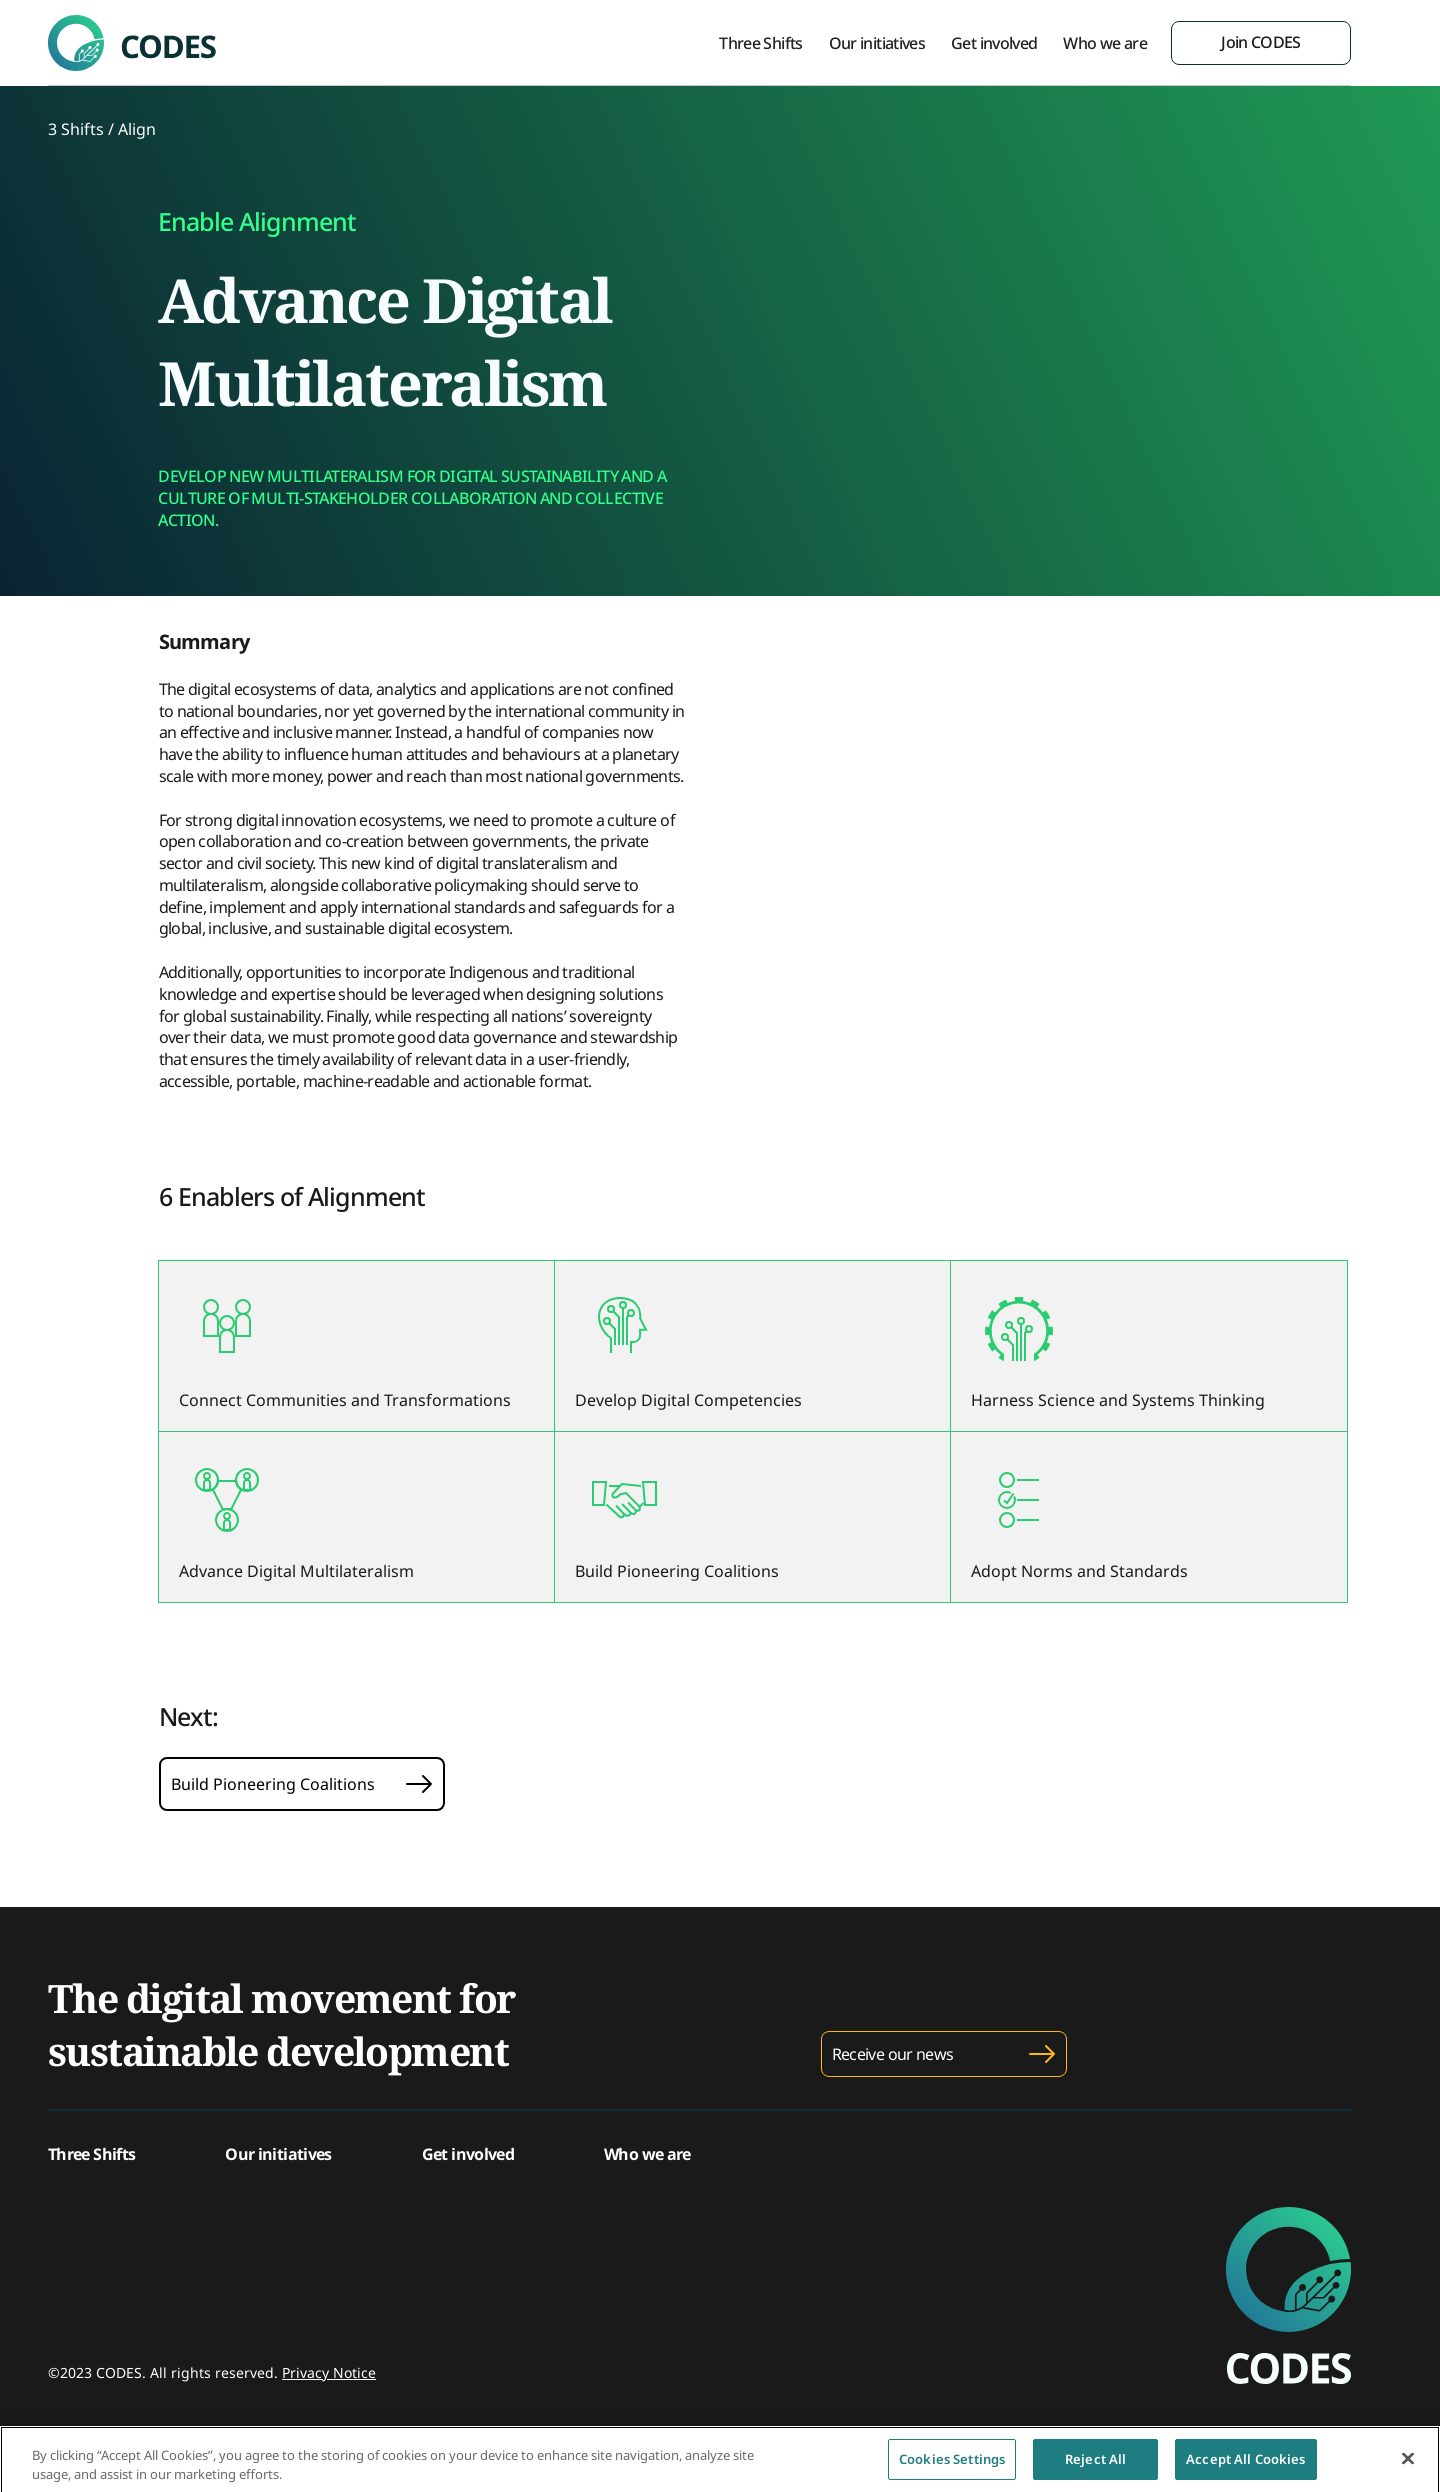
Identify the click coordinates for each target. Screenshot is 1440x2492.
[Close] (1408, 2466)
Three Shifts (760, 43)
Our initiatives (877, 43)
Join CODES (1261, 42)
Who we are (1105, 43)
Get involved (994, 43)
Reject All (1095, 2466)
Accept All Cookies (1245, 2466)
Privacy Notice (329, 2372)
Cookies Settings (952, 2466)
